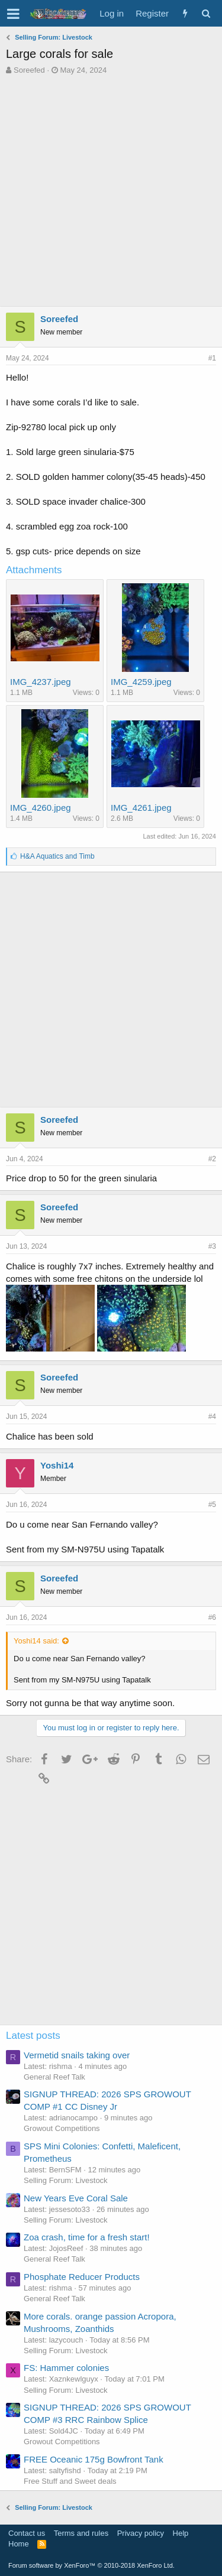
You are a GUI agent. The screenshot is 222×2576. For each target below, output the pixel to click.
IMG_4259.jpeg (141, 682)
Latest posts (33, 2035)
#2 (212, 1159)
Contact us (26, 2533)
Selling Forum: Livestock (66, 2180)
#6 (212, 1617)
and (57, 856)
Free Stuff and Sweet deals (70, 2481)
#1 (212, 358)
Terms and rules (81, 2533)
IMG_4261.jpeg (141, 808)
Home (18, 2543)
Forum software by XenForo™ (91, 2565)
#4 (212, 1416)
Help (181, 2533)
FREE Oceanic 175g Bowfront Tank (93, 2459)
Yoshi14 (56, 1465)
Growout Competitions (62, 2128)
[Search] (205, 13)
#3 (212, 1246)
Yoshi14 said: (36, 1640)
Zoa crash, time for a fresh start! (87, 2237)
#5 (212, 1504)
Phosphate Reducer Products (82, 2277)
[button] (13, 13)
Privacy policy (140, 2533)
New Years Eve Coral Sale (76, 2198)
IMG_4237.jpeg (40, 682)
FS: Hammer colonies (66, 2368)
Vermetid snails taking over (77, 2055)
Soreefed (29, 70)
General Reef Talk (54, 2077)
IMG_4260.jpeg (40, 808)
